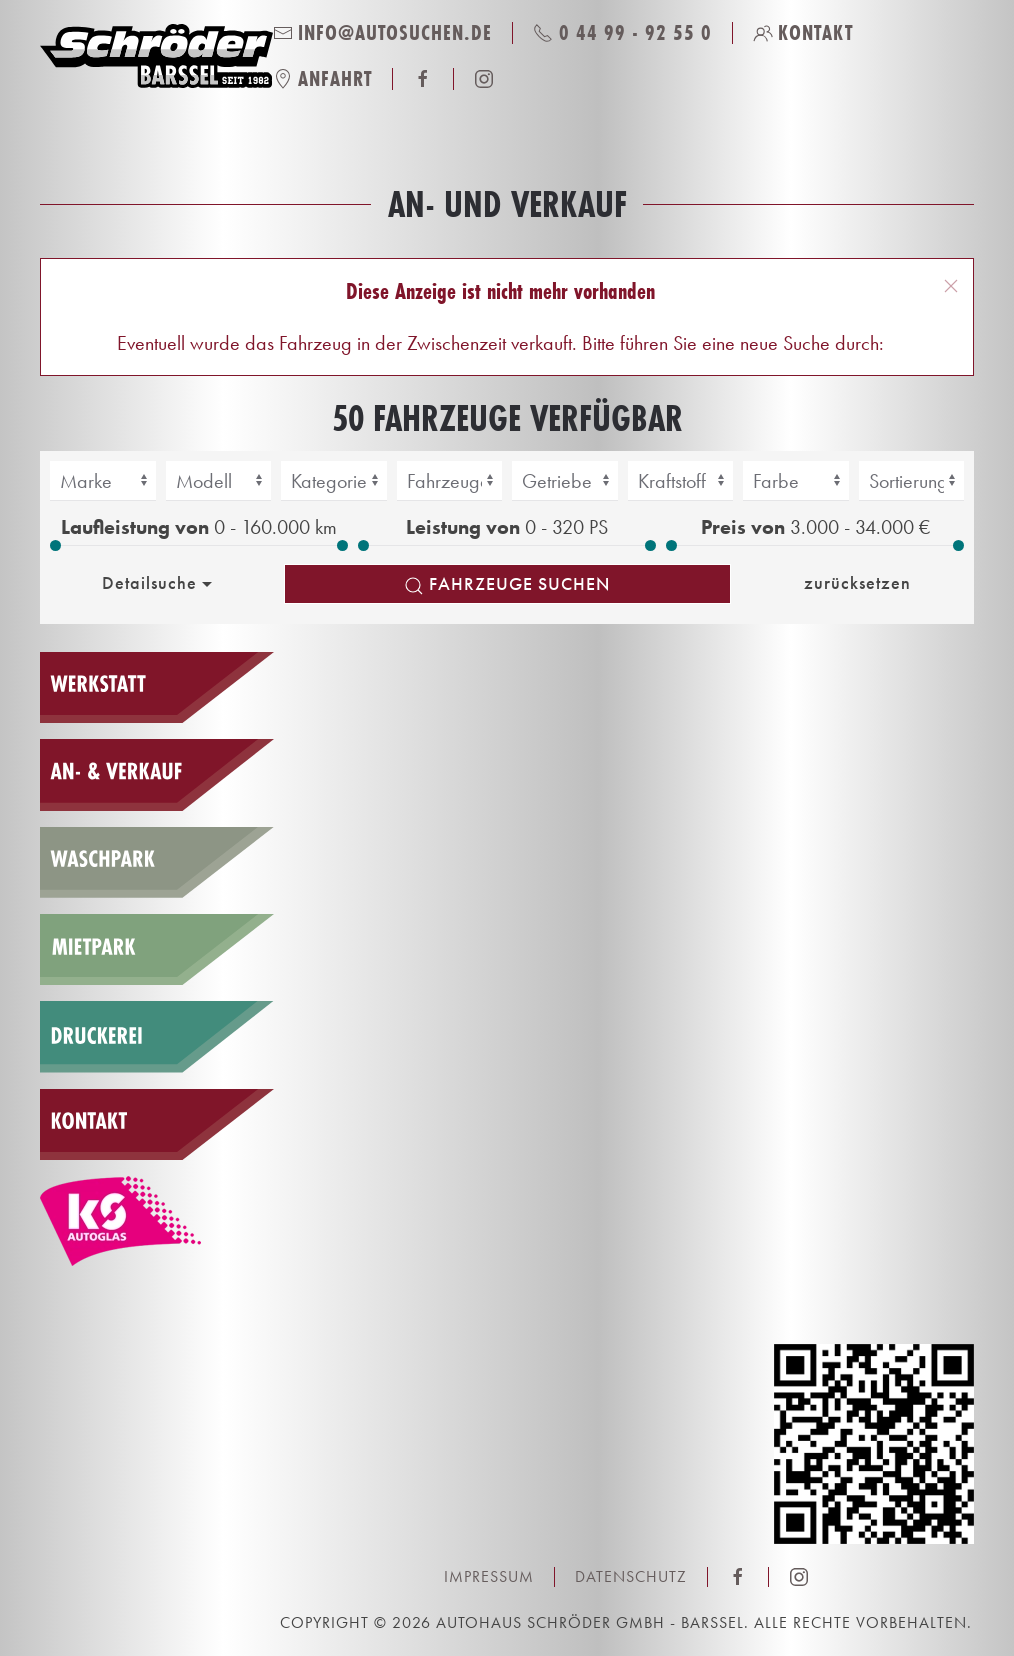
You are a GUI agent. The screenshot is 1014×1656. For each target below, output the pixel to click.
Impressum (489, 1576)
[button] (951, 286)
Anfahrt (323, 78)
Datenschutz (631, 1576)
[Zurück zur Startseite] (156, 56)
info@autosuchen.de (383, 32)
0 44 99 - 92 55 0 (622, 32)
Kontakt (803, 32)
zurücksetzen (857, 582)
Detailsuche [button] (159, 583)
